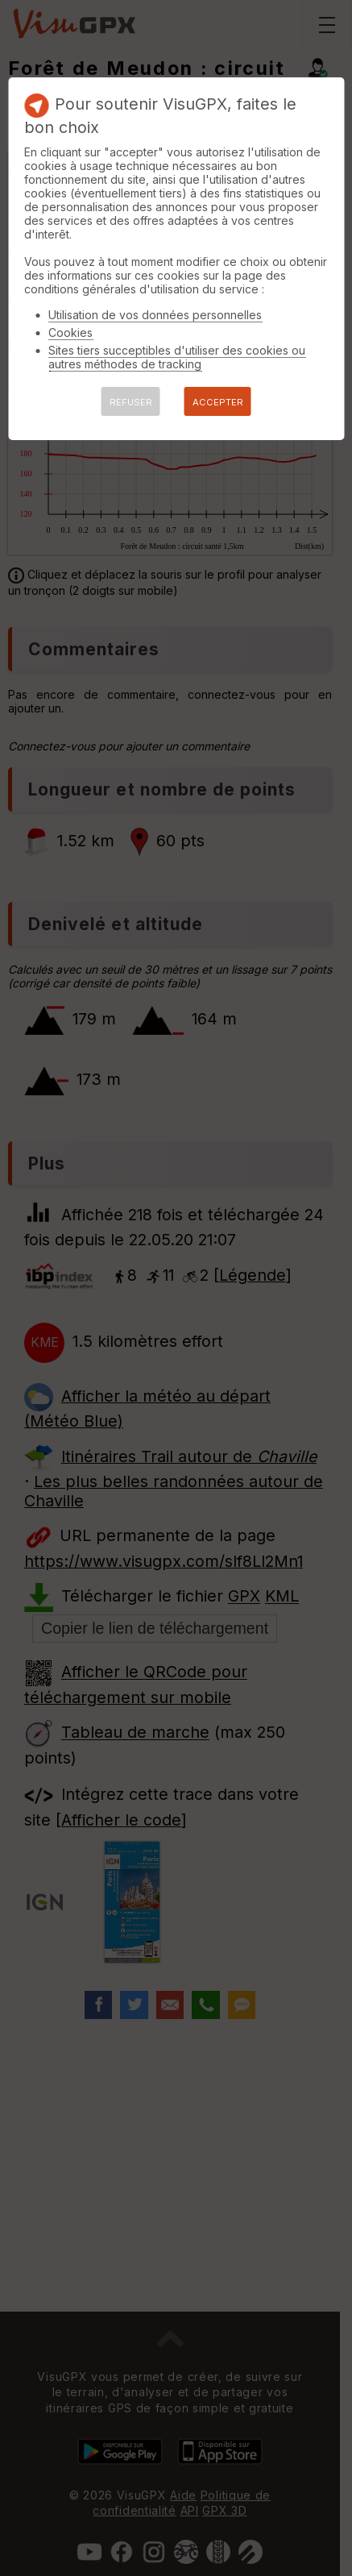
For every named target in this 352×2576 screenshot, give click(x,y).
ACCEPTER (218, 402)
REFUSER (131, 402)
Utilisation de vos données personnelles (155, 315)
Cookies (70, 332)
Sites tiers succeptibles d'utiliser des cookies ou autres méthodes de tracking (176, 357)
